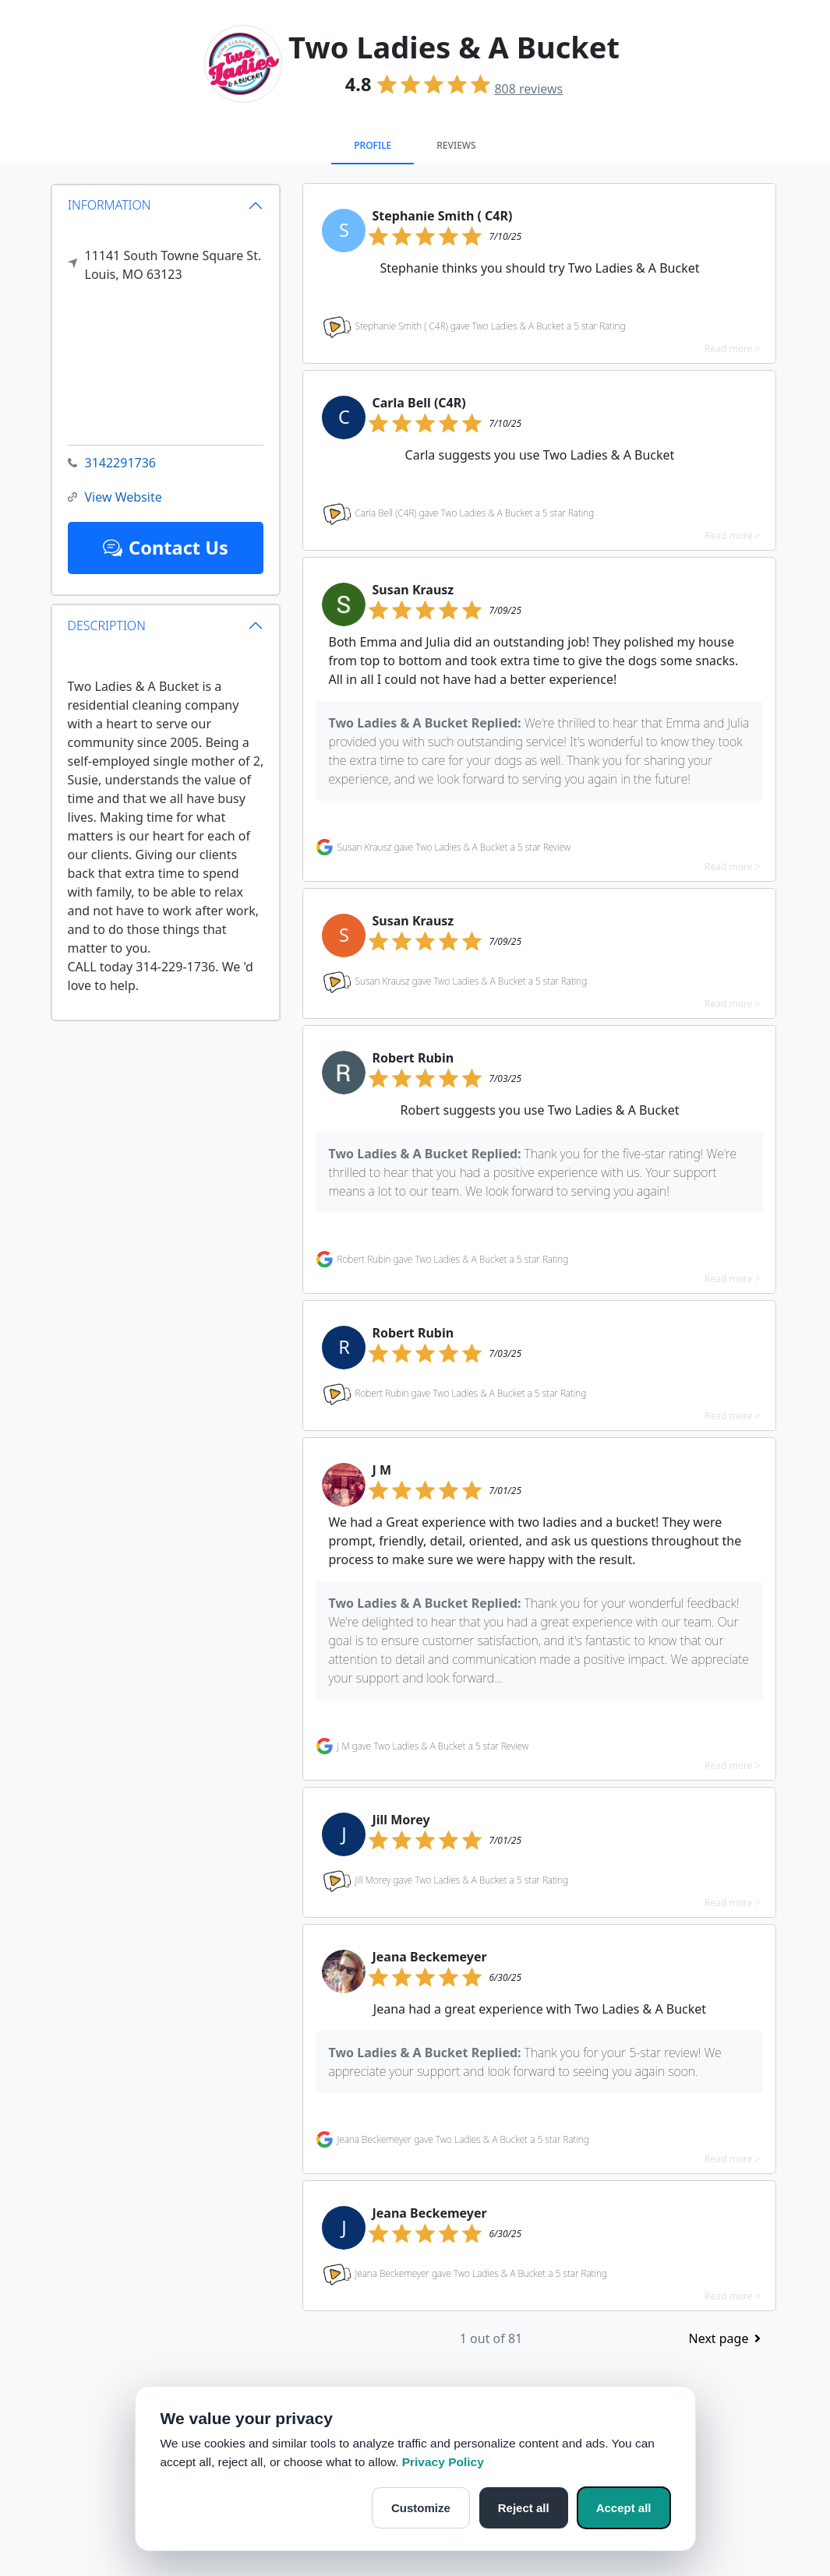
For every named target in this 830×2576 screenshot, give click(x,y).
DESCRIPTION (107, 625)
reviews (528, 88)
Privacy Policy (443, 2462)
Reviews (455, 145)
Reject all (523, 2507)
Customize (420, 2507)
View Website (115, 497)
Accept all (624, 2507)
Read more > (732, 348)
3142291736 (112, 463)
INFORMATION (109, 204)
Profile (372, 145)
